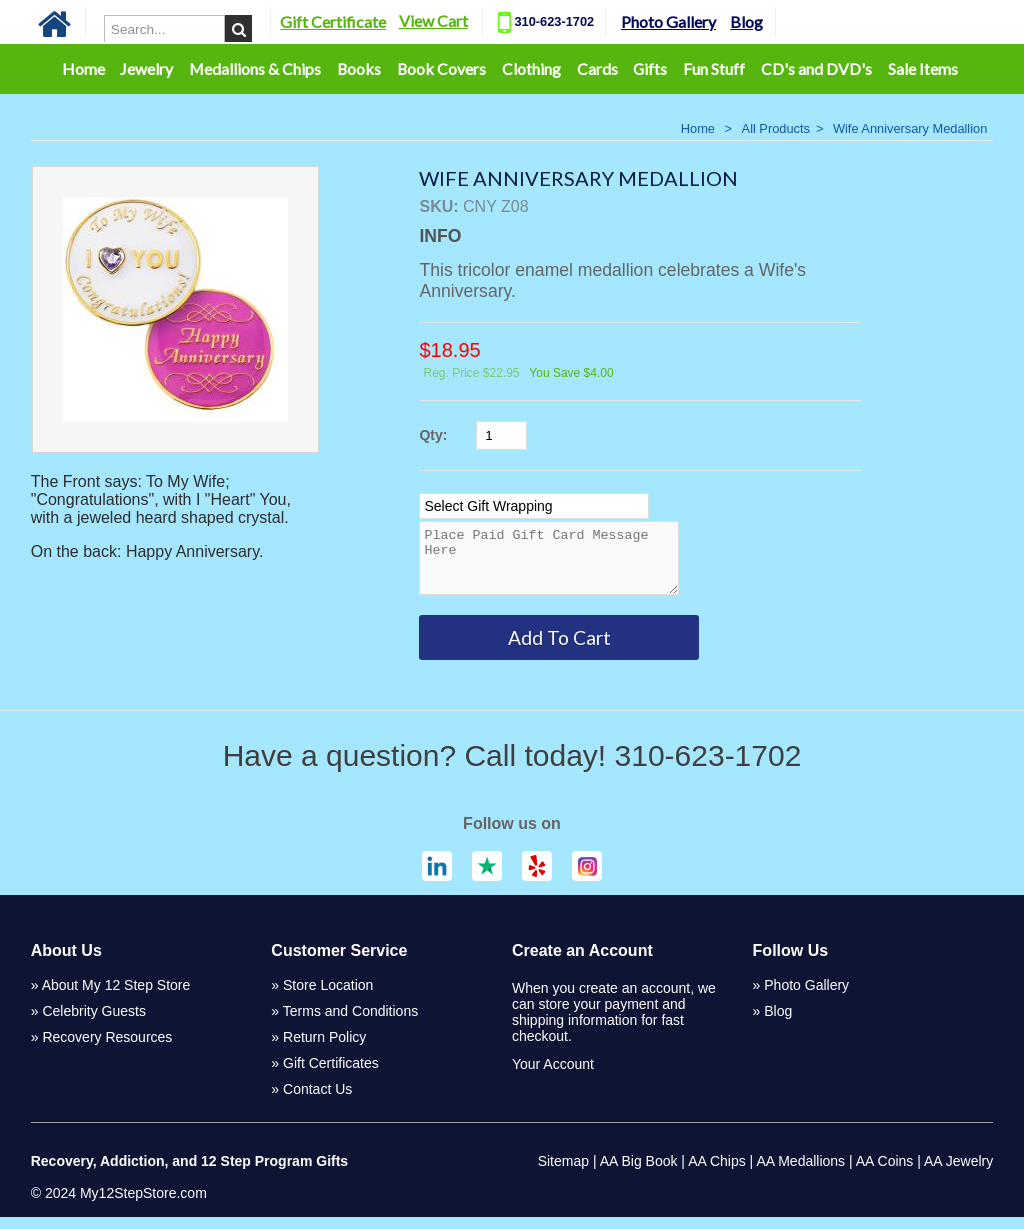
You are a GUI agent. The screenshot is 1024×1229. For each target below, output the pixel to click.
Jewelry (146, 68)
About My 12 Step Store (116, 997)
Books (359, 68)
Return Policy (324, 1049)
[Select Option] (534, 506)
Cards (597, 68)
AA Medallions (800, 1173)
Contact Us (317, 1101)
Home (83, 68)
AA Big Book (639, 1173)
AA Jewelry (958, 1173)
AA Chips (717, 1173)
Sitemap (563, 1173)
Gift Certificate (333, 21)
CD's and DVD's (816, 68)
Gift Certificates (331, 1075)
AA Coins (885, 1173)
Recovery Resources (107, 1049)
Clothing (531, 68)
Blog (746, 21)
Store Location (328, 997)
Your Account (553, 1076)
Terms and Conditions (350, 1023)
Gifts (650, 68)
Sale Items (923, 68)
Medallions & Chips (255, 68)
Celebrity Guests (93, 1023)
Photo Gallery (668, 21)
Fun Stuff (714, 68)
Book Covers (441, 68)
